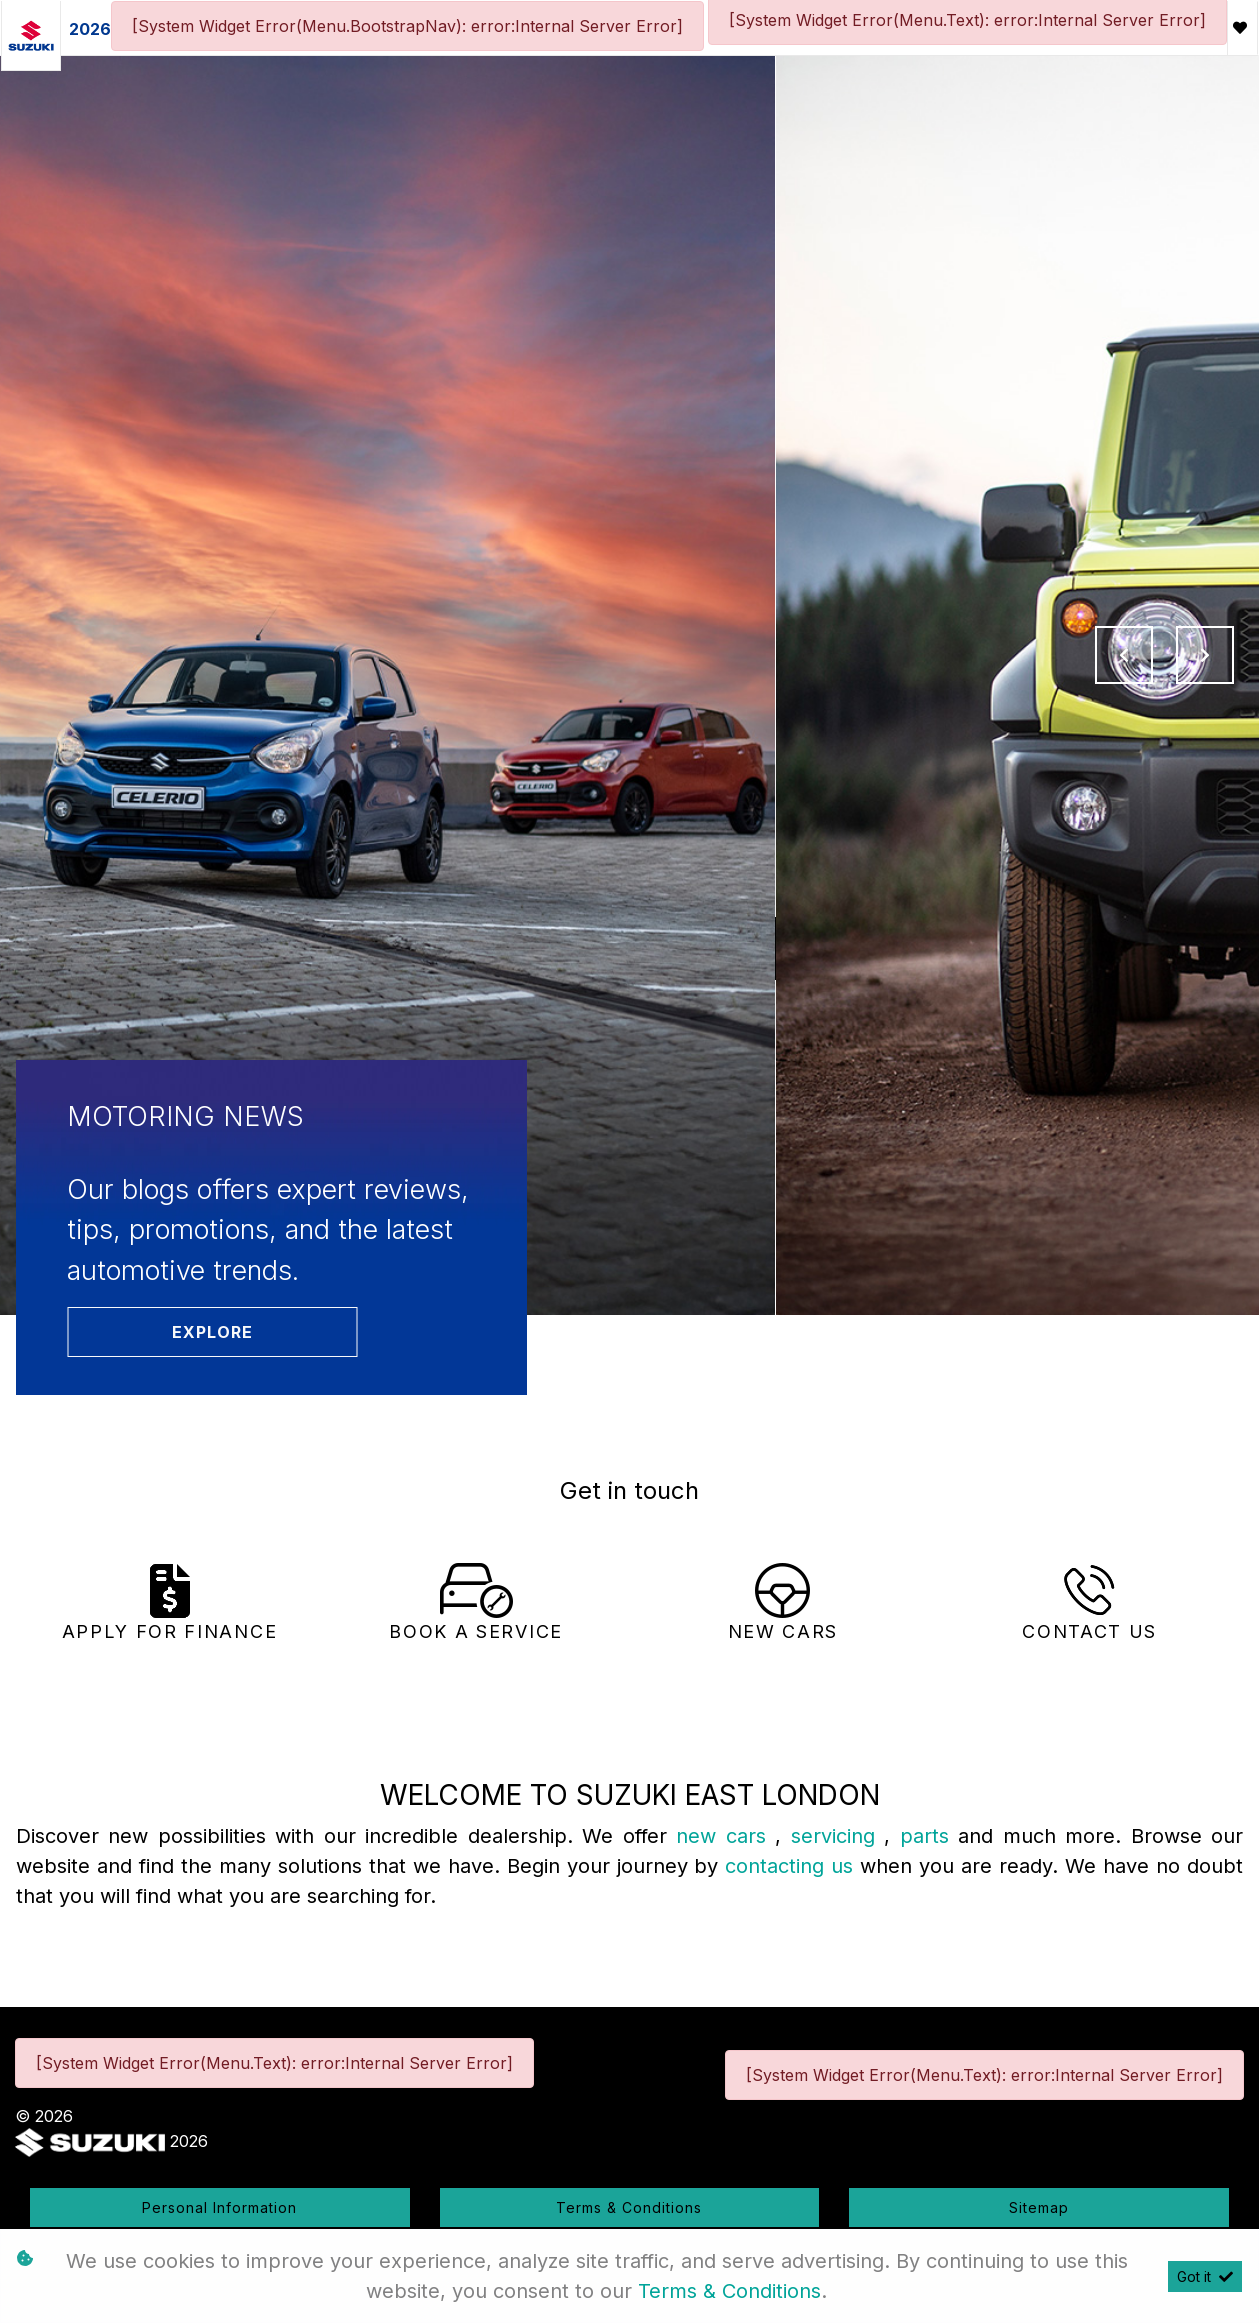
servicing (837, 1836)
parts (929, 1836)
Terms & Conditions (629, 2207)
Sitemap (1039, 2207)
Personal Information (219, 2207)
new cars (725, 1836)
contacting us (792, 1866)
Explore (212, 1332)
